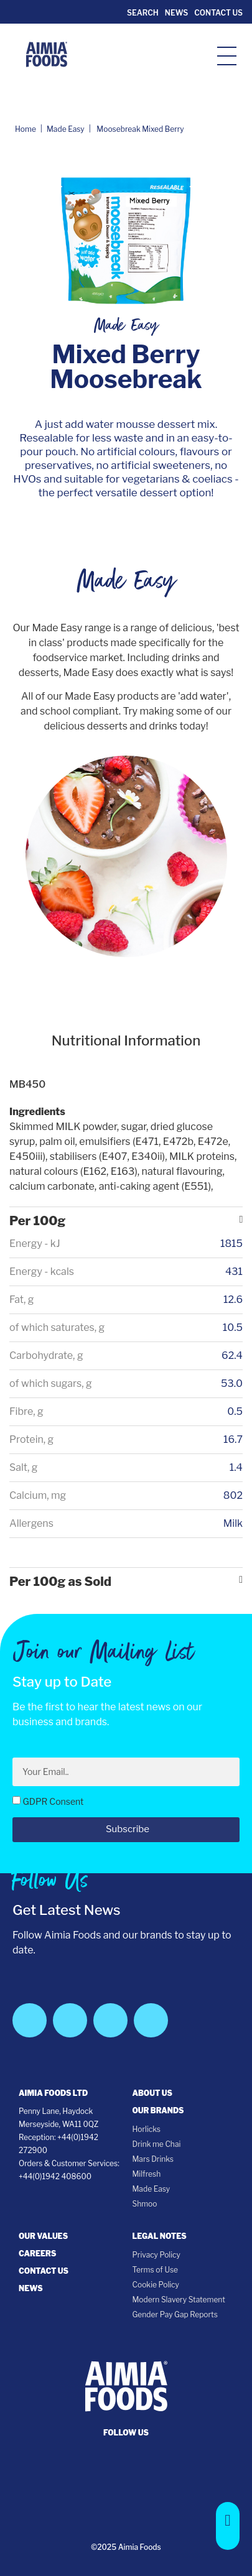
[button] (228, 2526)
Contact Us (218, 12)
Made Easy (66, 129)
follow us (126, 2432)
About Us (152, 2093)
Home (25, 129)
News (176, 12)
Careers (37, 2253)
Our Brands (158, 2110)
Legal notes (160, 2236)
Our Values (43, 2236)
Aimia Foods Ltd (53, 2093)
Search (142, 12)
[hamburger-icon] (226, 55)
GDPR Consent (52, 1801)
